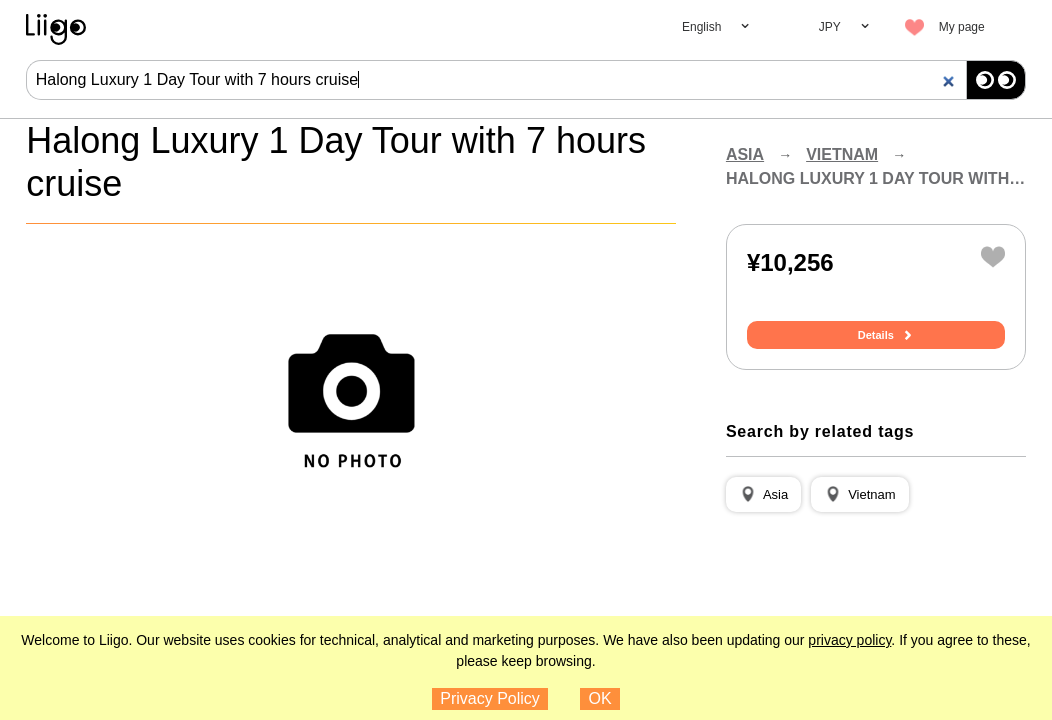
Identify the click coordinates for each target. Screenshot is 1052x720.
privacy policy (849, 640)
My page (962, 27)
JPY (830, 27)
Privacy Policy (490, 698)
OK (600, 698)
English (701, 27)
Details (876, 335)
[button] (763, 495)
